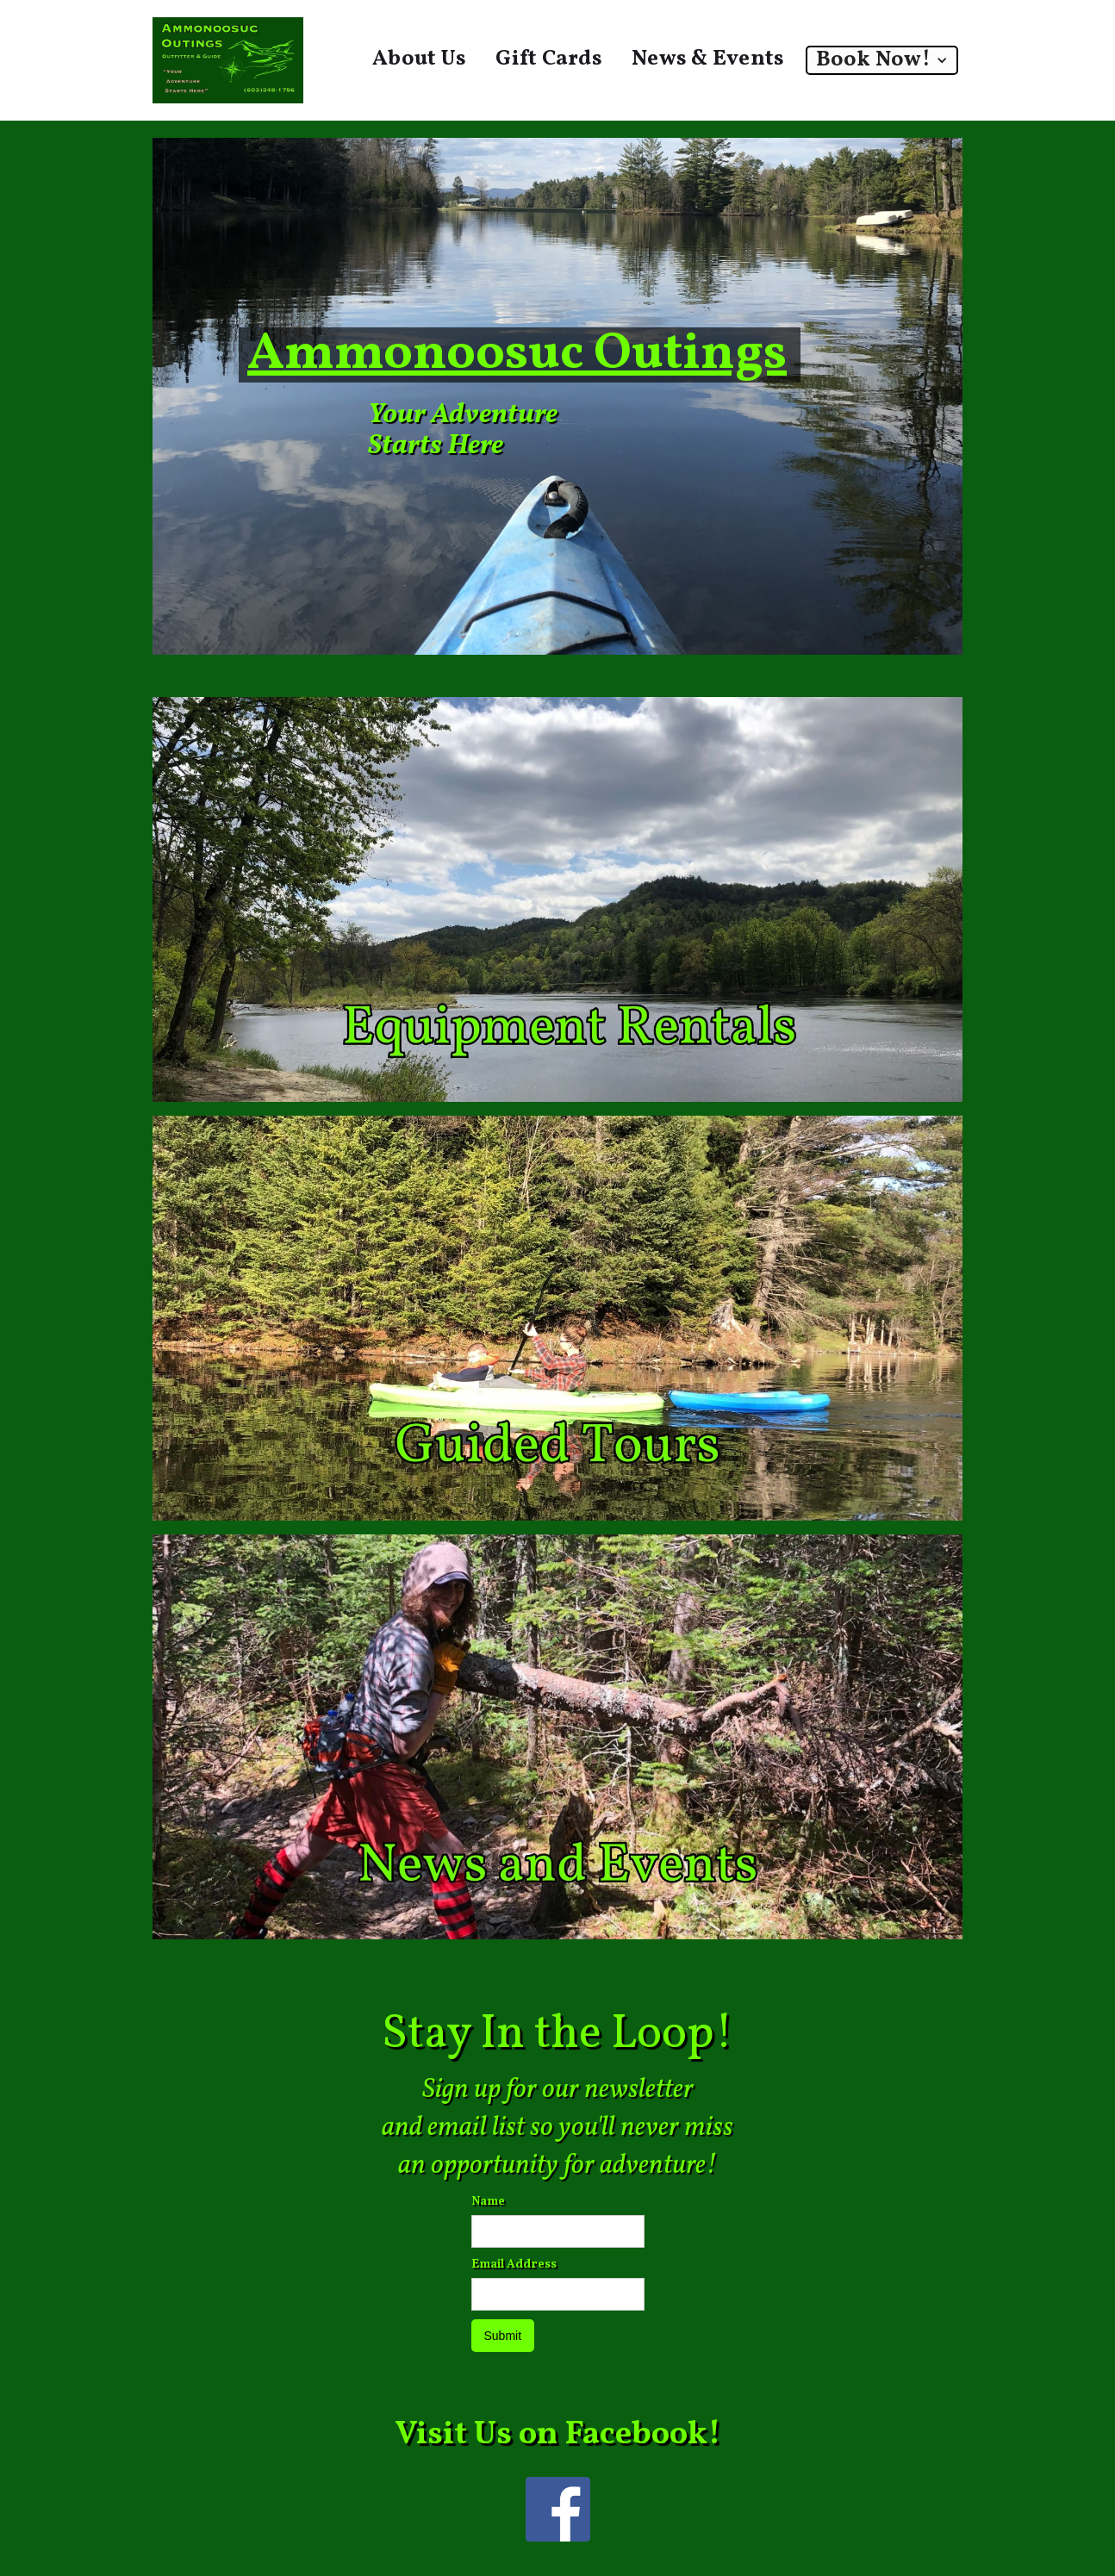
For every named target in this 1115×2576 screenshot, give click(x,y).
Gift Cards (548, 59)
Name (488, 2201)
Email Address (514, 2264)
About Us (419, 59)
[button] (881, 60)
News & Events (708, 59)
